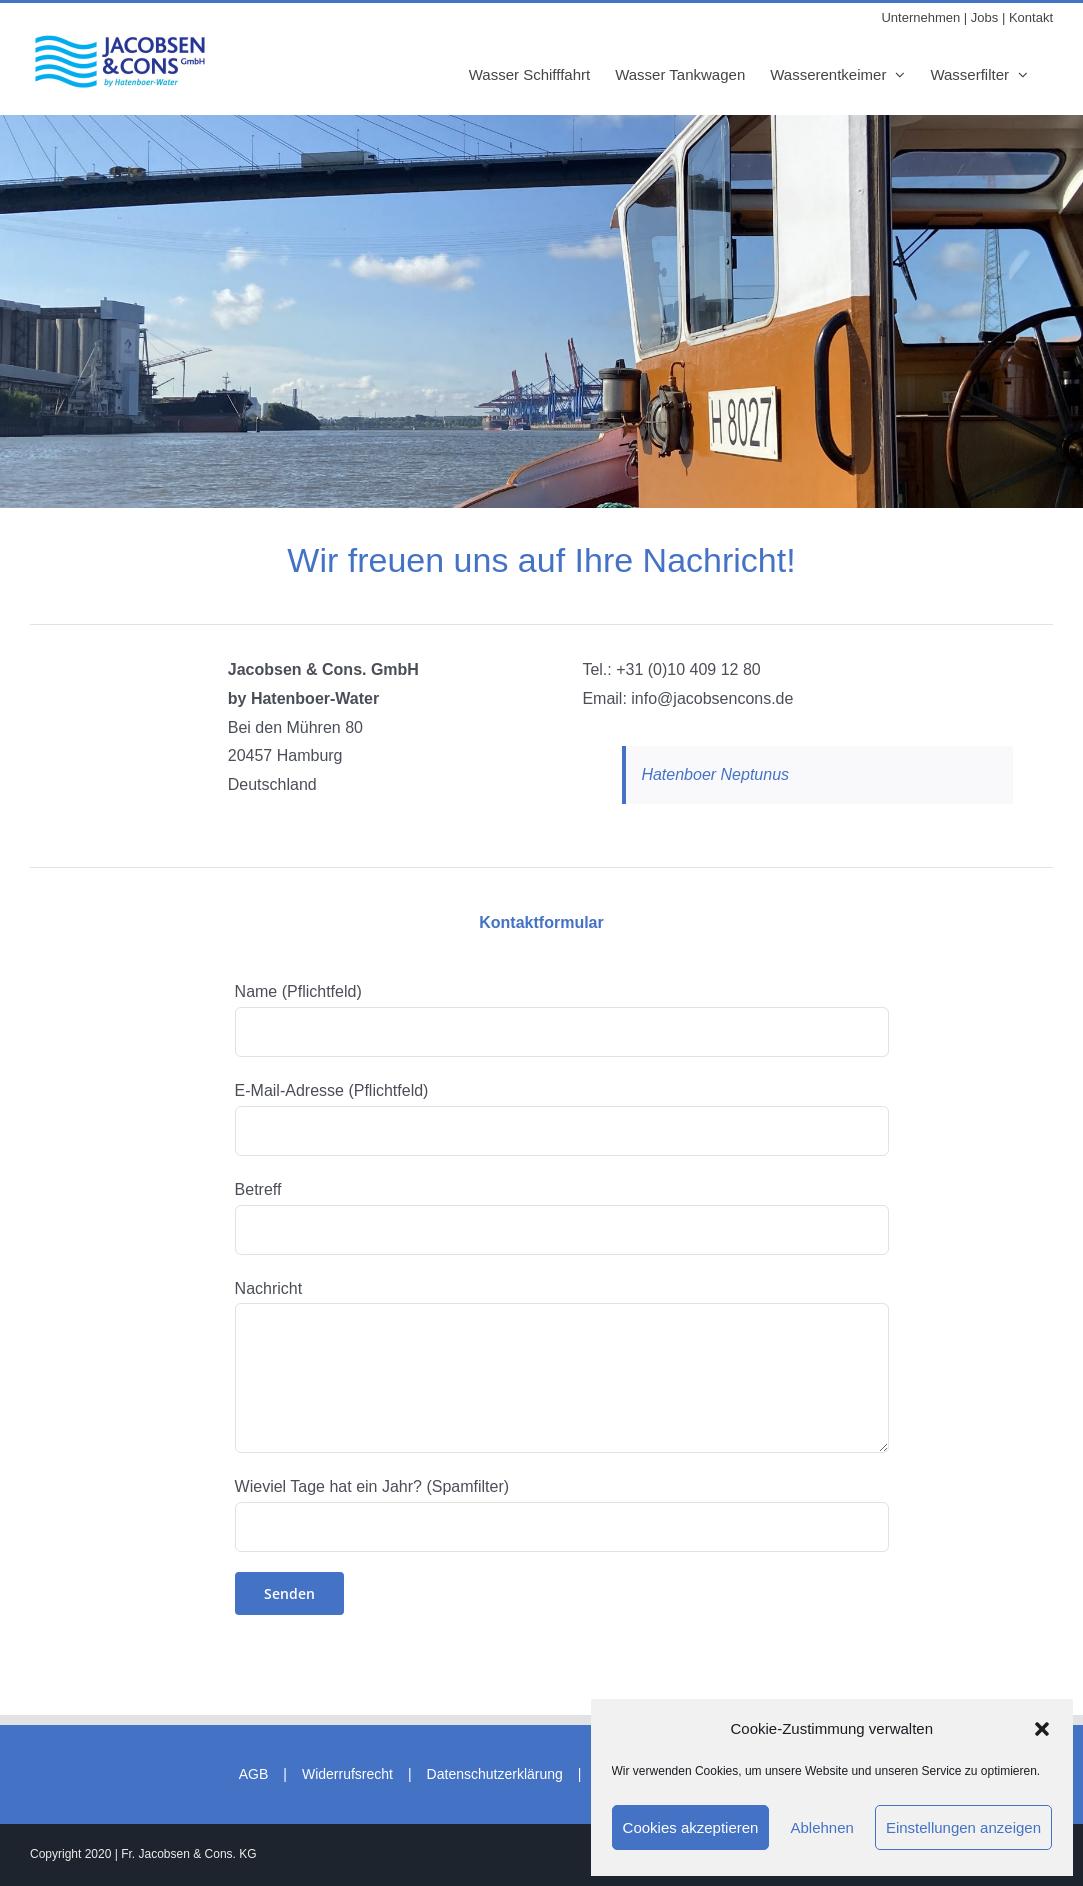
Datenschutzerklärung (495, 1774)
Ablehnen (821, 1827)
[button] (1042, 1729)
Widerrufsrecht (347, 1774)
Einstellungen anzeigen (963, 1827)
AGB (254, 1774)
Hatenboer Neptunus (715, 774)
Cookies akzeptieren (691, 1827)
